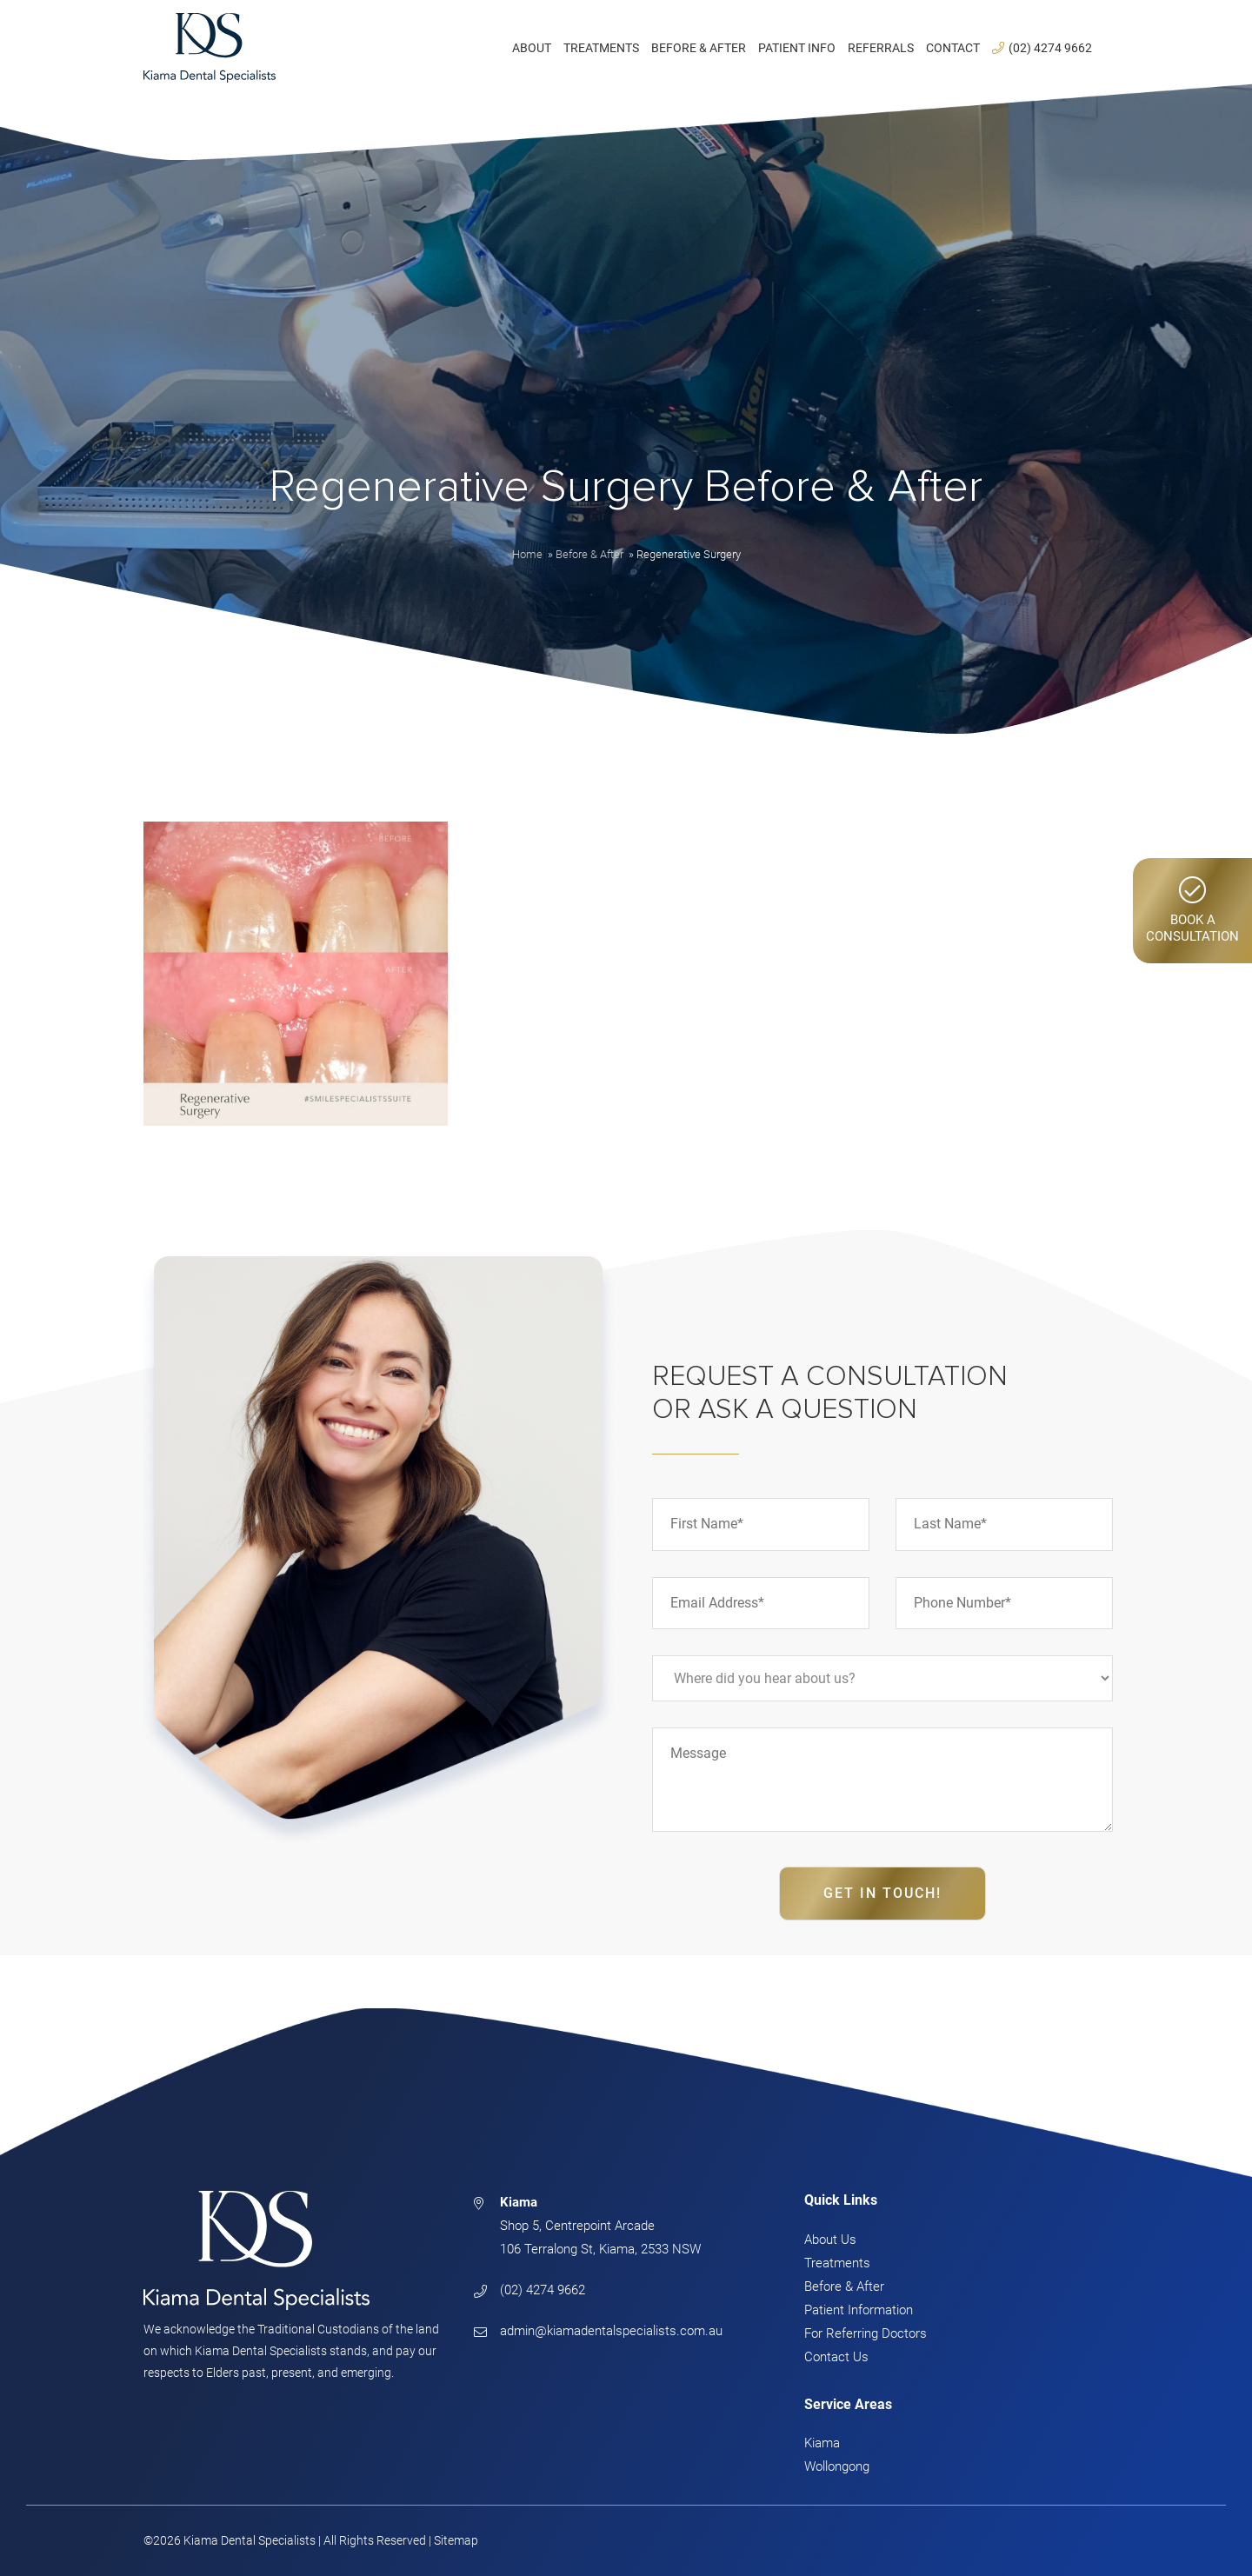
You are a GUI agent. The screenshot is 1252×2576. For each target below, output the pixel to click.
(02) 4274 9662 (542, 2290)
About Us (830, 2239)
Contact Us (836, 2357)
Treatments (837, 2263)
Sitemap (456, 2540)
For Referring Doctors (865, 2333)
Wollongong (836, 2466)
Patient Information (858, 2310)
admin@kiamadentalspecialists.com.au (611, 2331)
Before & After (844, 2286)
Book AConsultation (1192, 910)
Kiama (822, 2443)
